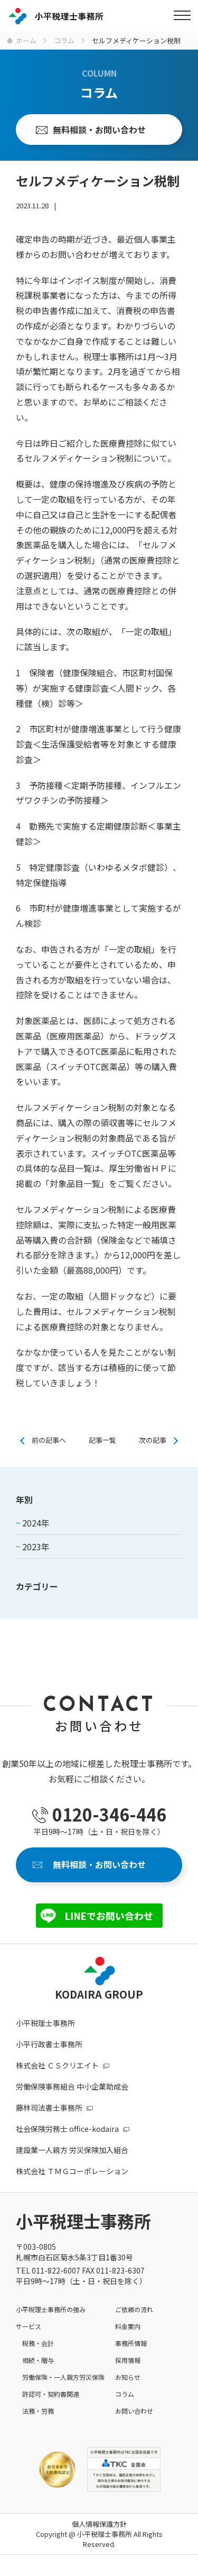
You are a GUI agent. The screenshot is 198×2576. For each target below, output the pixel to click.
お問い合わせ (134, 2410)
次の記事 (152, 1440)
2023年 (36, 1546)
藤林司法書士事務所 (49, 2107)
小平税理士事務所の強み (51, 2309)
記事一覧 (102, 1440)
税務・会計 (38, 2343)
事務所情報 (131, 2343)
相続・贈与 (38, 2360)
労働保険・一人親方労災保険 (63, 2376)
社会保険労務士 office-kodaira (67, 2128)
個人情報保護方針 (99, 2524)
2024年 (36, 1522)
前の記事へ (49, 1440)
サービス (28, 2326)
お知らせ (127, 2376)
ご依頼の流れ (134, 2309)
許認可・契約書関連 (50, 2393)
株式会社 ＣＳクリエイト (57, 2065)
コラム (124, 2393)
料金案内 (127, 2326)
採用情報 (127, 2360)
